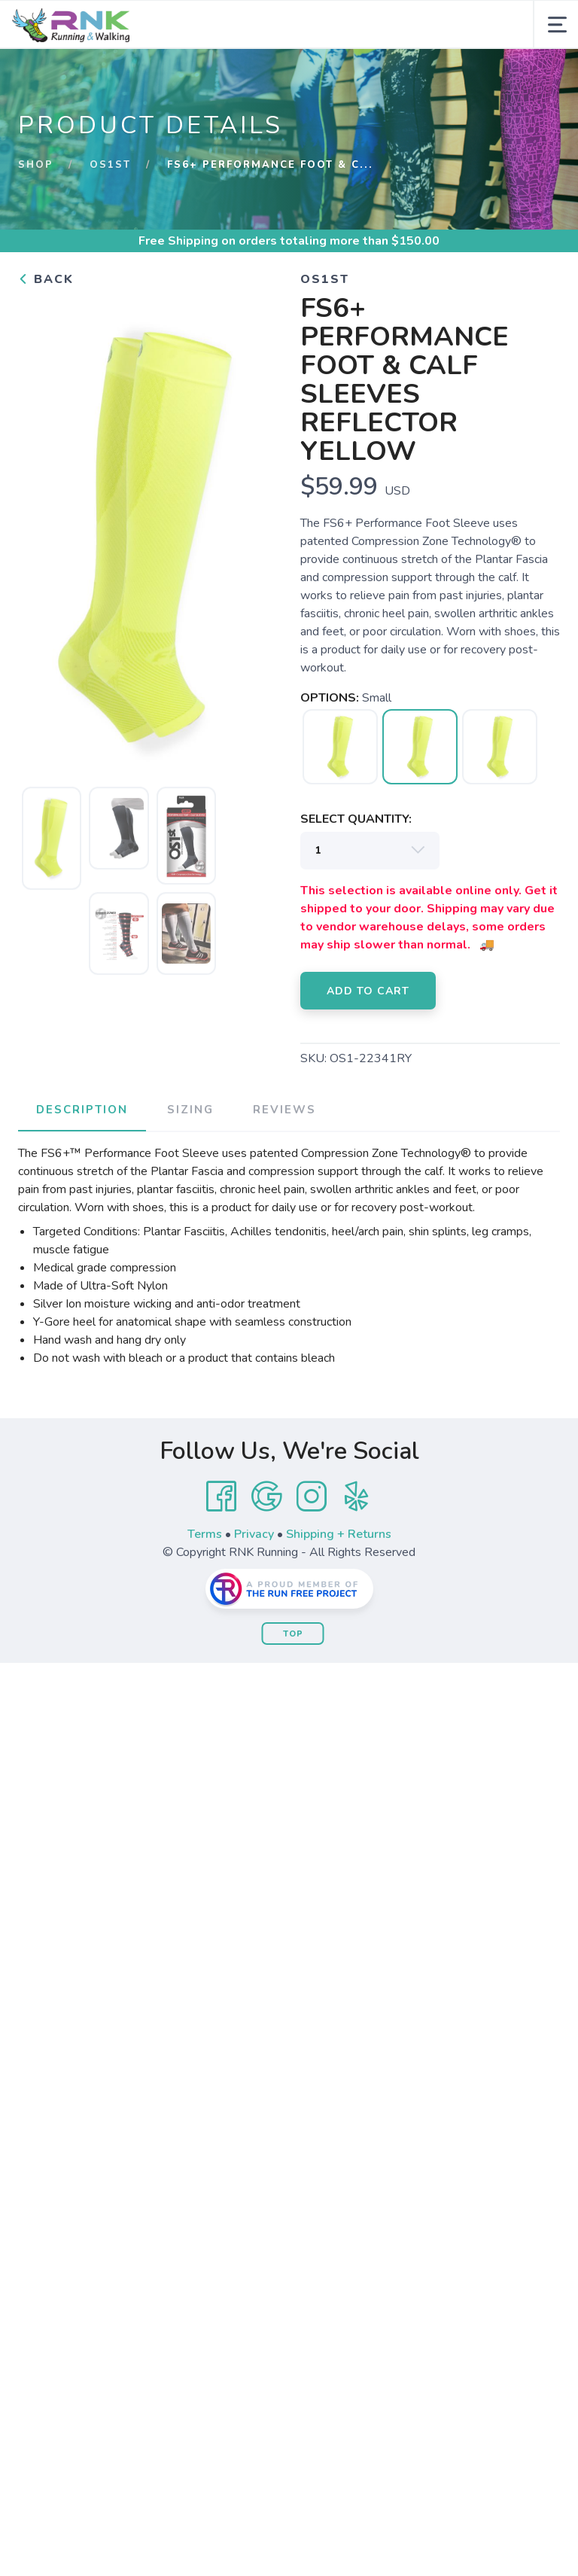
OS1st (110, 165)
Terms (204, 1534)
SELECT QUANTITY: (356, 819)
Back (46, 279)
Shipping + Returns (338, 1534)
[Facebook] (221, 1496)
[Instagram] (311, 1496)
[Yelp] (356, 1496)
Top (293, 1634)
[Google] (266, 1496)
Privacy (254, 1534)
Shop (35, 165)
